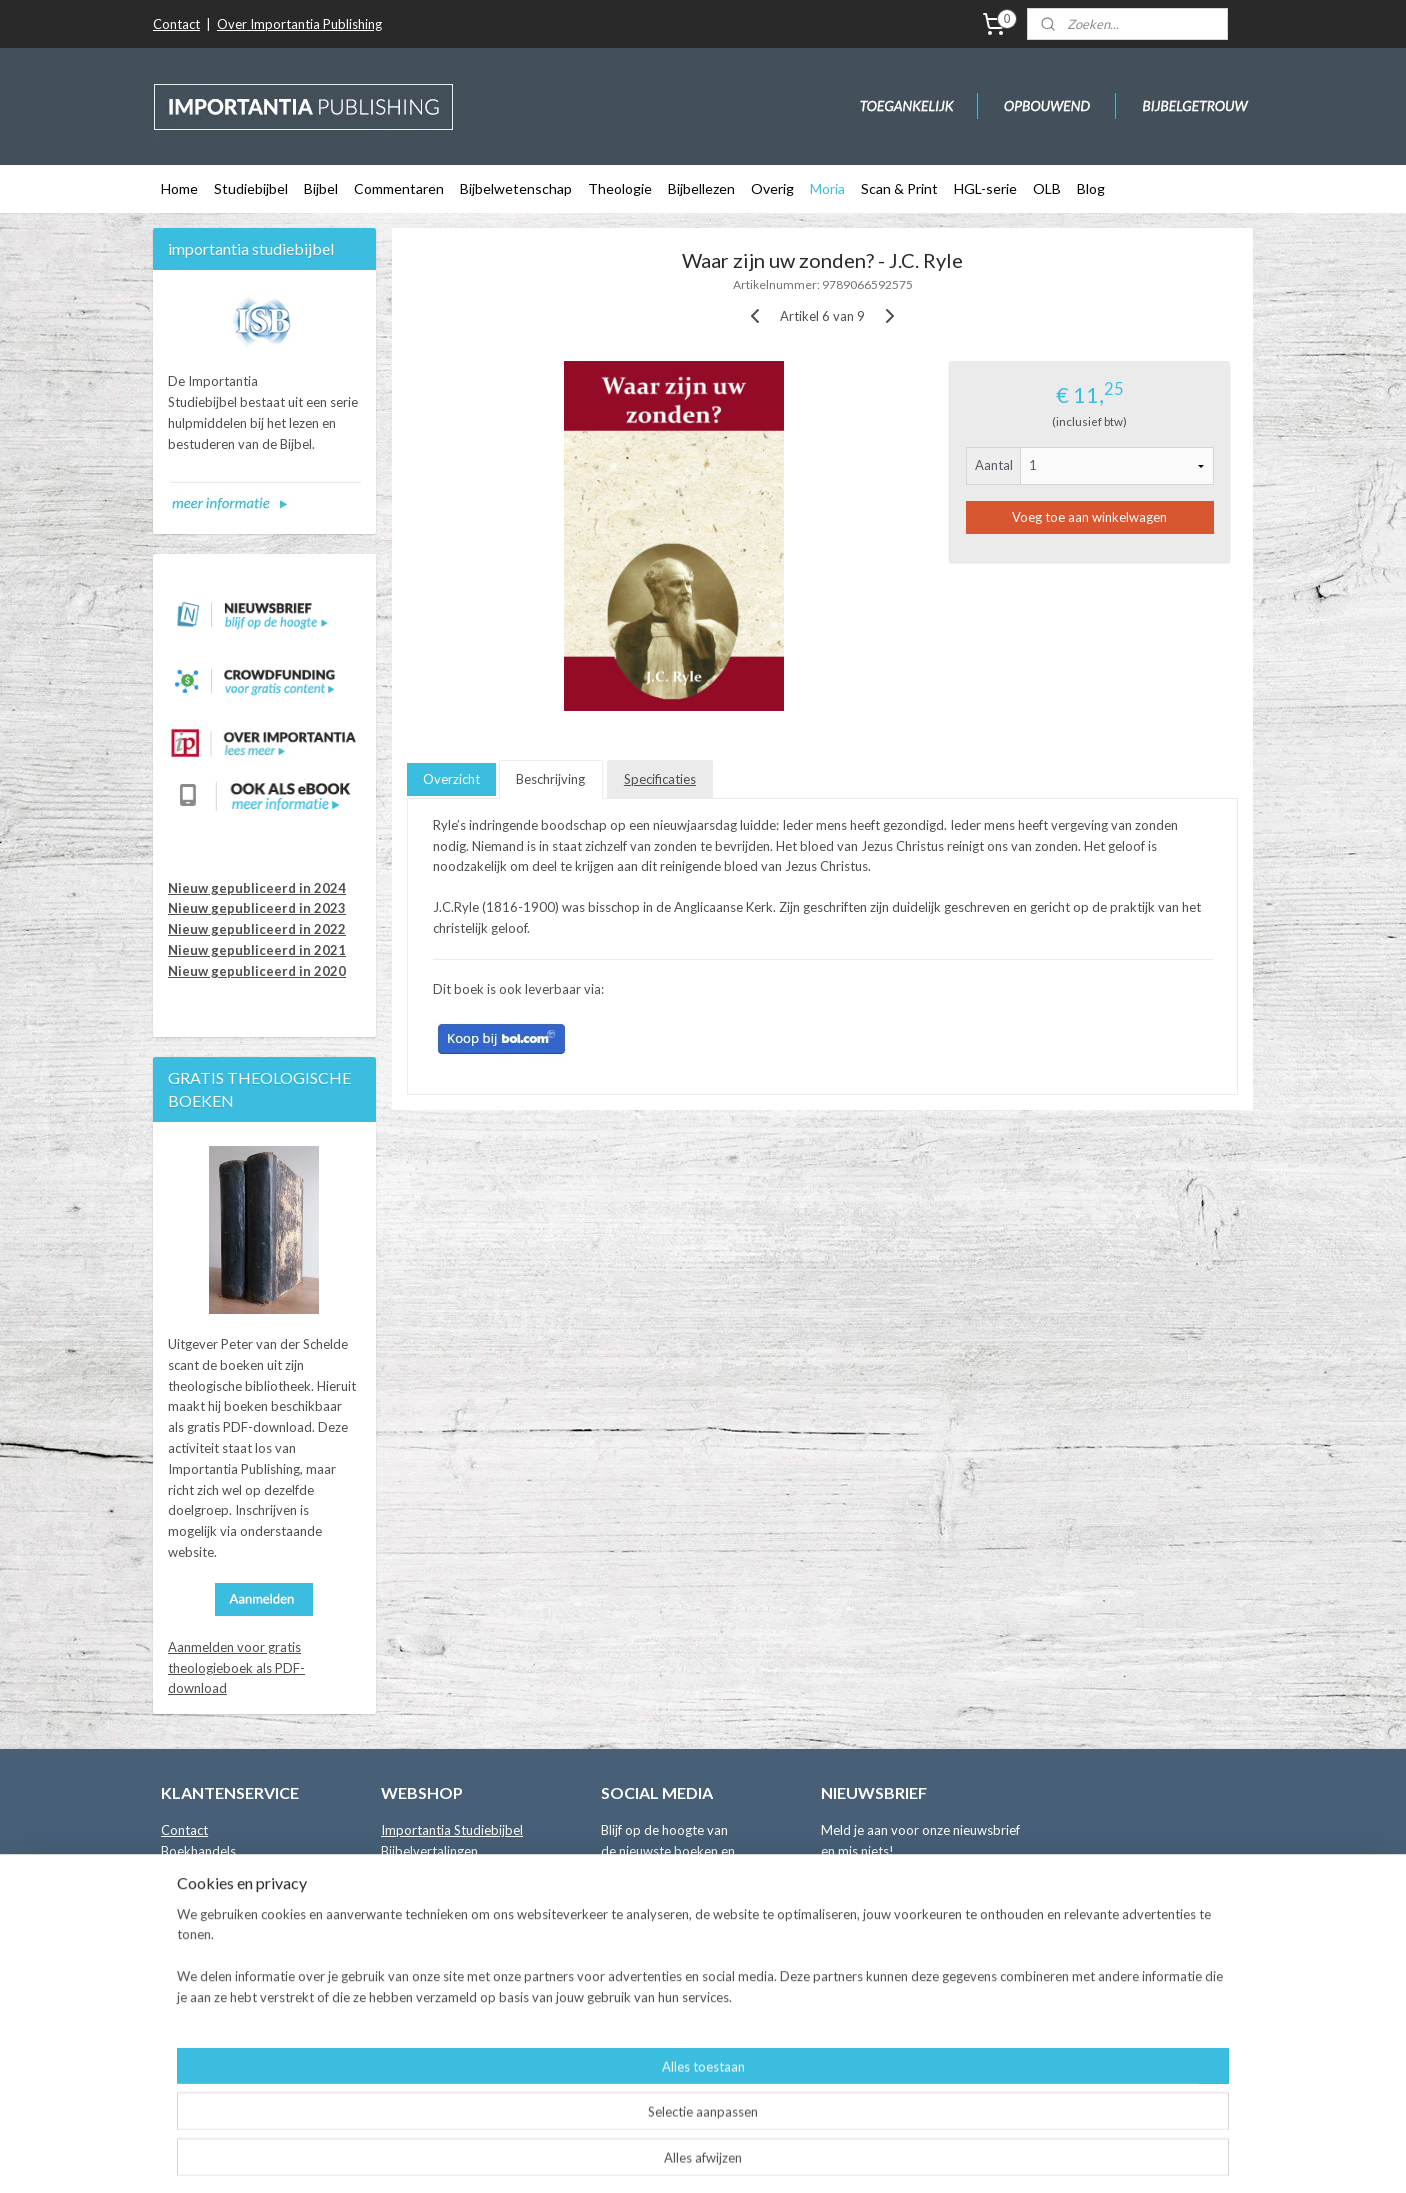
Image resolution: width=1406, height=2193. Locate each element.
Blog (1091, 188)
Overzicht (451, 779)
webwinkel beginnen (760, 2156)
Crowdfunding (422, 2059)
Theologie (620, 188)
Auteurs (184, 1872)
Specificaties (660, 779)
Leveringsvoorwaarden (228, 1913)
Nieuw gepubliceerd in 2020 (257, 971)
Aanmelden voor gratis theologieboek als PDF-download (236, 1668)
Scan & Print (899, 188)
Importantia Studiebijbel (452, 1830)
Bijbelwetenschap (516, 188)
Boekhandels (198, 1851)
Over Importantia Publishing (299, 24)
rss (691, 2156)
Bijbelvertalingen (429, 1851)
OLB (1047, 188)
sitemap (655, 2156)
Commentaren (399, 188)
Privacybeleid (200, 1955)
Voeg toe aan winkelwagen (1089, 517)
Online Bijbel (417, 2017)
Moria (827, 188)
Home (179, 188)
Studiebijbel (251, 188)
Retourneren (197, 1934)
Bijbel (321, 188)
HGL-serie (985, 188)
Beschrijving (550, 779)
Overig (772, 188)
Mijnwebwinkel (923, 2156)
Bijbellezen (701, 188)
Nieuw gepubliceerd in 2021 (257, 950)
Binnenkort (413, 2038)
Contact (176, 24)
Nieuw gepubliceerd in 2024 (257, 888)
